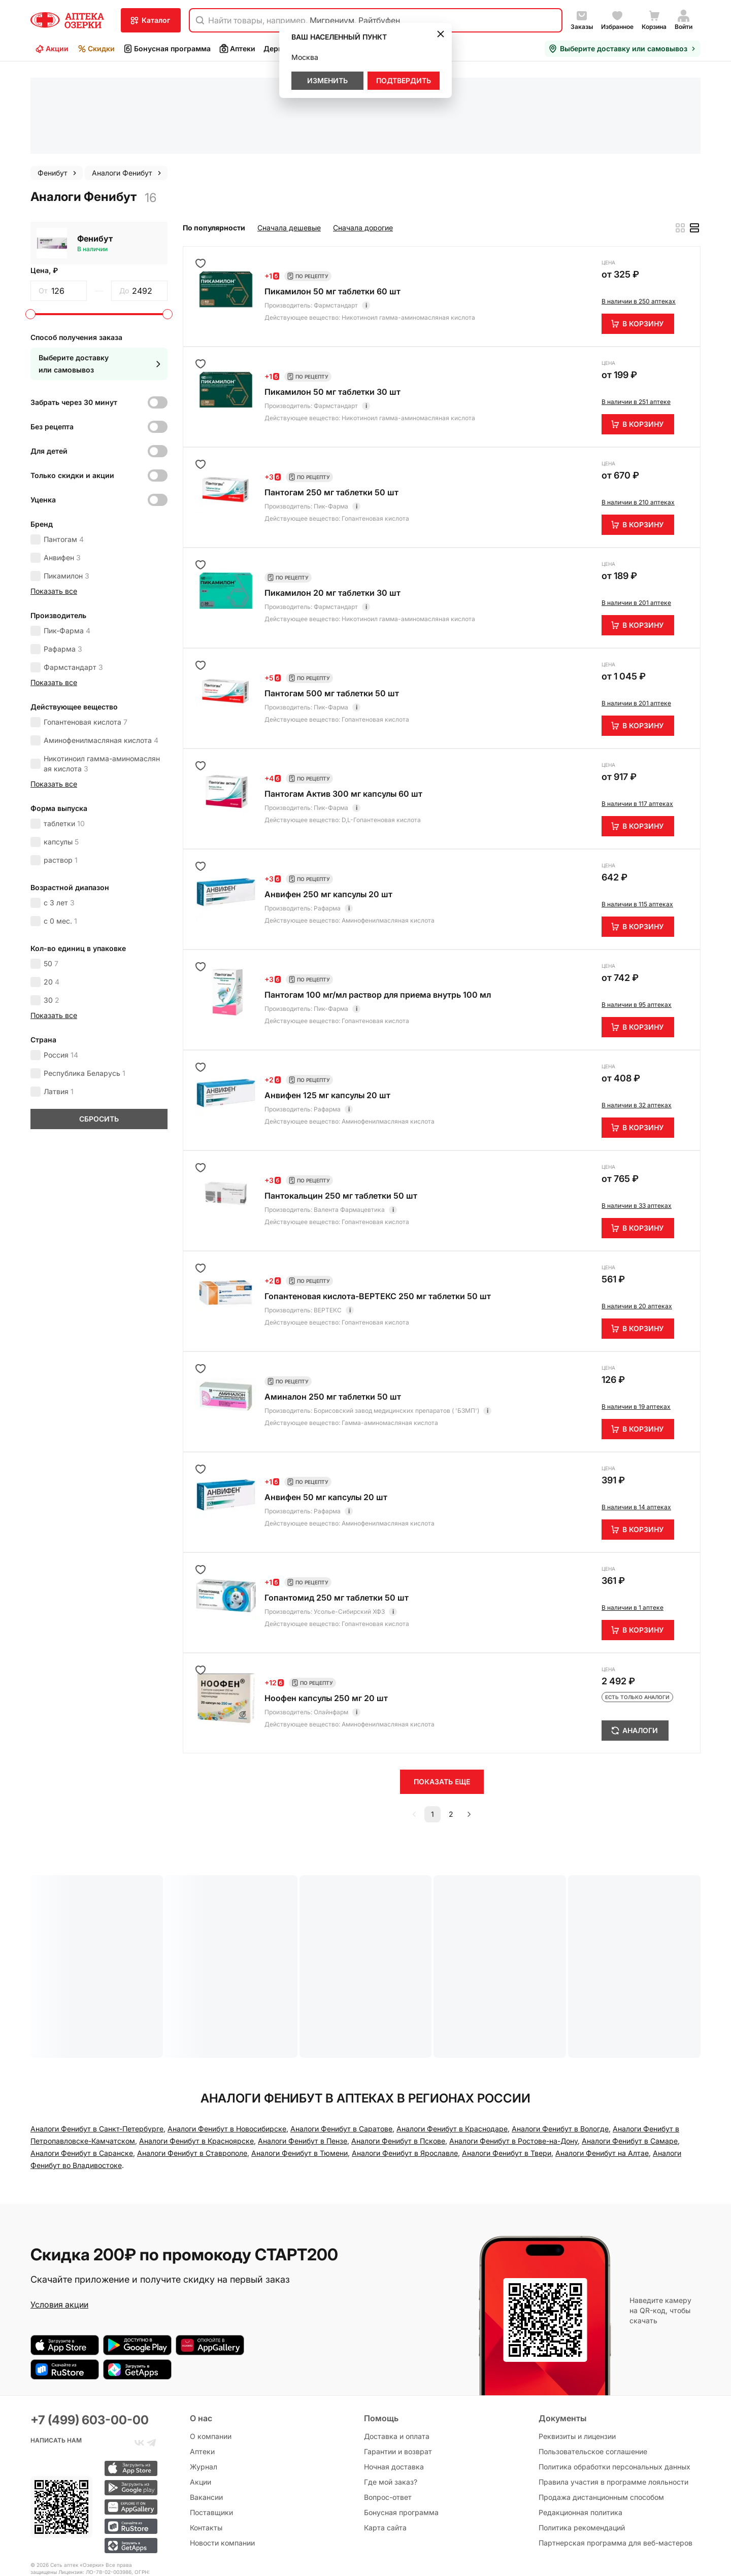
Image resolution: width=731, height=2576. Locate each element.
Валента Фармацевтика (349, 1121)
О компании (210, 2360)
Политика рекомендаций (582, 2451)
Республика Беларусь (84, 984)
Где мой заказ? (390, 2405)
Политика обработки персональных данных (614, 2390)
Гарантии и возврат (398, 2375)
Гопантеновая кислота (85, 633)
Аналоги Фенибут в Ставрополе (192, 2064)
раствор (61, 771)
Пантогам (64, 451)
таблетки (64, 735)
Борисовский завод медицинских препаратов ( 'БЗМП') (396, 1322)
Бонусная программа (167, 49)
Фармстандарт (73, 578)
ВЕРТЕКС (328, 1222)
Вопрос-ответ (388, 2421)
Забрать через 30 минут (73, 314)
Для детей (49, 362)
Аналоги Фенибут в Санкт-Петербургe (96, 2040)
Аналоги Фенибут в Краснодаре (452, 2040)
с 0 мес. (60, 832)
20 (51, 893)
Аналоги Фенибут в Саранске (81, 2064)
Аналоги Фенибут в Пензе (302, 2052)
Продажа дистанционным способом (601, 2421)
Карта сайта (385, 2451)
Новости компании (222, 2466)
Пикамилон (66, 487)
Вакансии (206, 2421)
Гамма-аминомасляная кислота (390, 1334)
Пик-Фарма (67, 542)
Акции (52, 49)
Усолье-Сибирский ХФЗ (349, 1523)
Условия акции (59, 2216)
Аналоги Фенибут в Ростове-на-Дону (513, 2052)
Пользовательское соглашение (593, 2375)
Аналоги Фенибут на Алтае (602, 2064)
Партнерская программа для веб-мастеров (615, 2466)
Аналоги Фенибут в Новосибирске (227, 2040)
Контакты (206, 2451)
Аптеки (237, 49)
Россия (61, 966)
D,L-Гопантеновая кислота (381, 731)
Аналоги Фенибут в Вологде (560, 2040)
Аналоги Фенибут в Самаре (630, 2052)
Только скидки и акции (72, 387)
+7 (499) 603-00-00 (89, 2343)
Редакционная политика (580, 2436)
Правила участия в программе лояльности (613, 2405)
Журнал (203, 2390)
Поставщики (211, 2436)
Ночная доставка (394, 2390)
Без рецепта (52, 338)
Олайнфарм (331, 1624)
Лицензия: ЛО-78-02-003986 (94, 2496)
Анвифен (62, 469)
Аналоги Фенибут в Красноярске (196, 2052)
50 (51, 875)
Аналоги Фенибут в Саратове (341, 2040)
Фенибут (95, 150)
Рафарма (63, 560)
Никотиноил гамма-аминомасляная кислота (102, 675)
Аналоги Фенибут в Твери (506, 2064)
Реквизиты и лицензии (577, 2360)
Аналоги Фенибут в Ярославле (405, 2064)
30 (51, 911)
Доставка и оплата (396, 2360)
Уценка (43, 411)
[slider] (30, 226)
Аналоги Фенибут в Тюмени (299, 2064)
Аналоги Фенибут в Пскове (398, 2052)
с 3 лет (59, 814)
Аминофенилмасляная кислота (101, 652)
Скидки (96, 49)
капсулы (61, 753)
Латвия (59, 1003)
